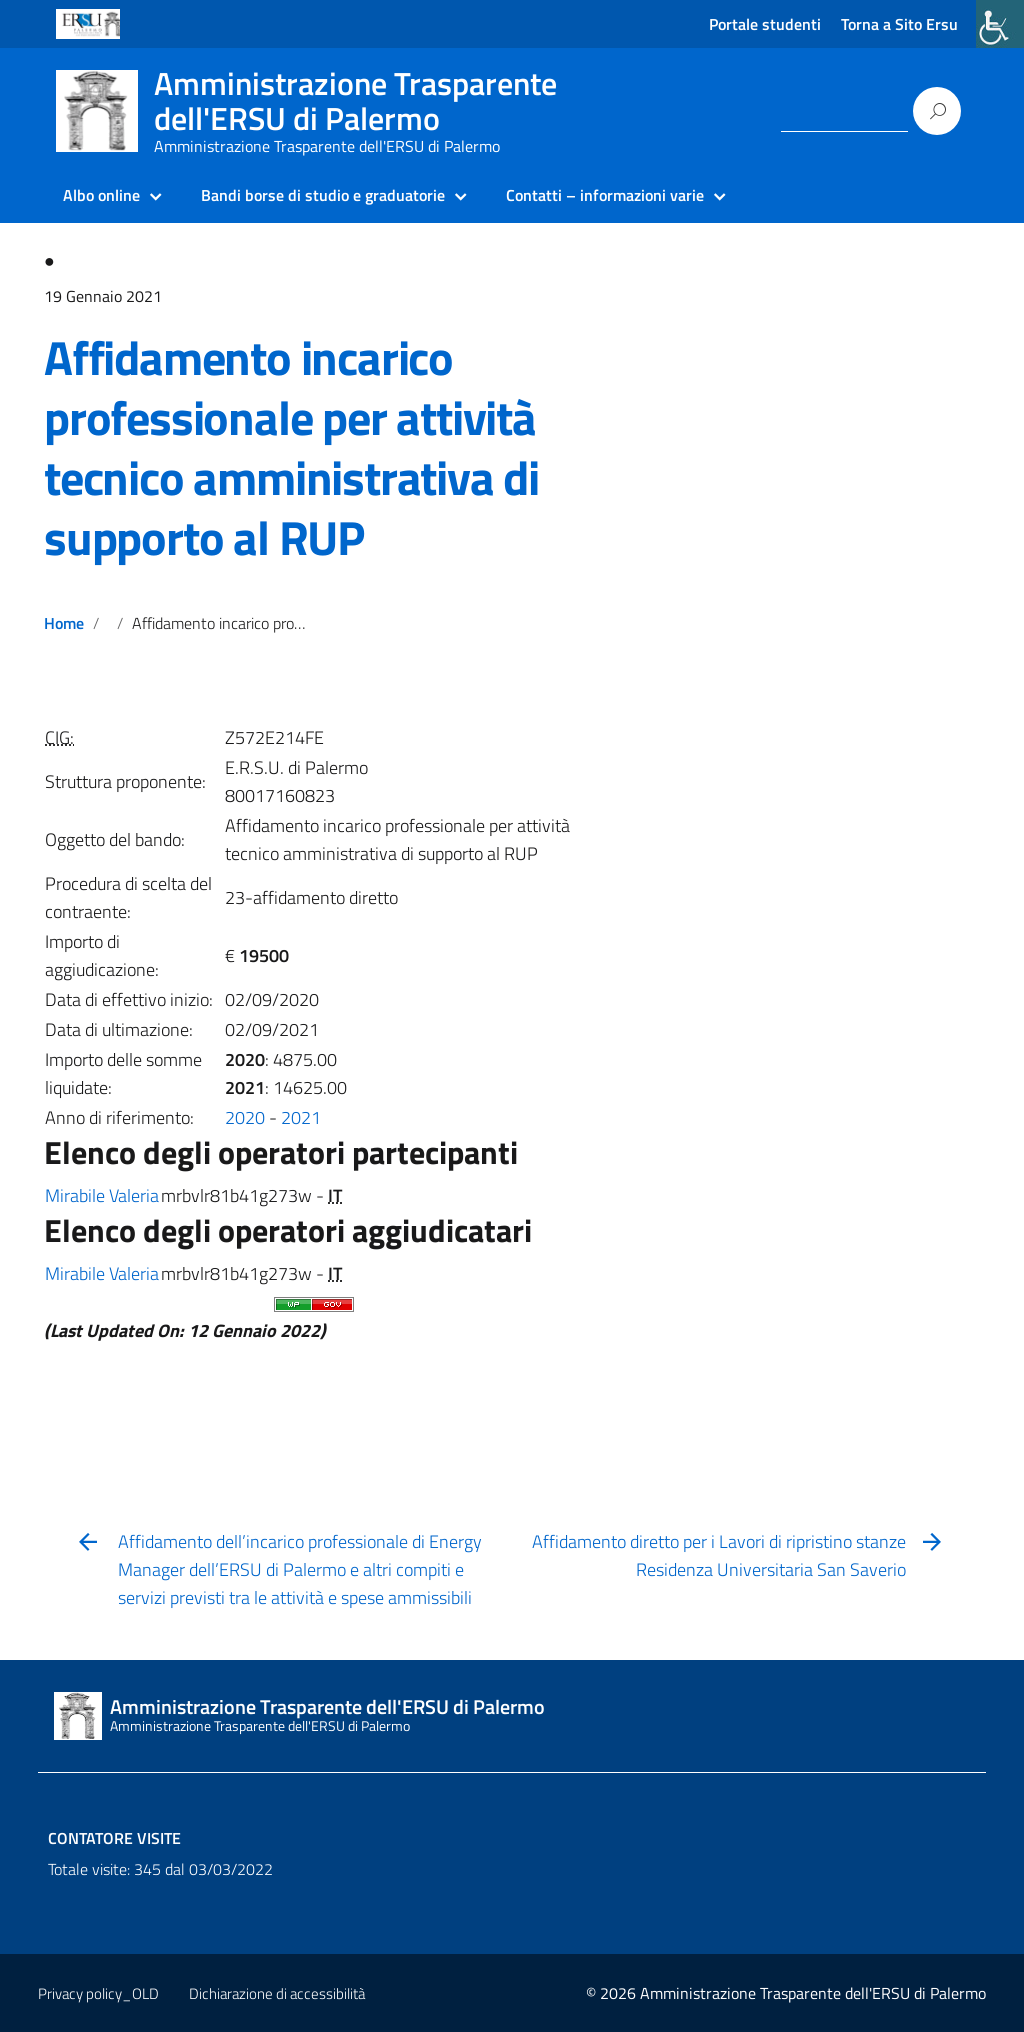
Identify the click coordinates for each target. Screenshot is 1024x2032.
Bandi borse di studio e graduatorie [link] (323, 195)
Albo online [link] (101, 195)
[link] (1000, 24)
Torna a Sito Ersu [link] (899, 24)
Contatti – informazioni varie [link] (605, 195)
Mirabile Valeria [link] (102, 1195)
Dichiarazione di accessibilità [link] (277, 1993)
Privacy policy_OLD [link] (98, 1993)
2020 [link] (245, 1117)
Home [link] (64, 623)
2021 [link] (301, 1117)
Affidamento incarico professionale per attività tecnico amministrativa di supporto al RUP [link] (291, 447)
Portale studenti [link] (765, 24)
